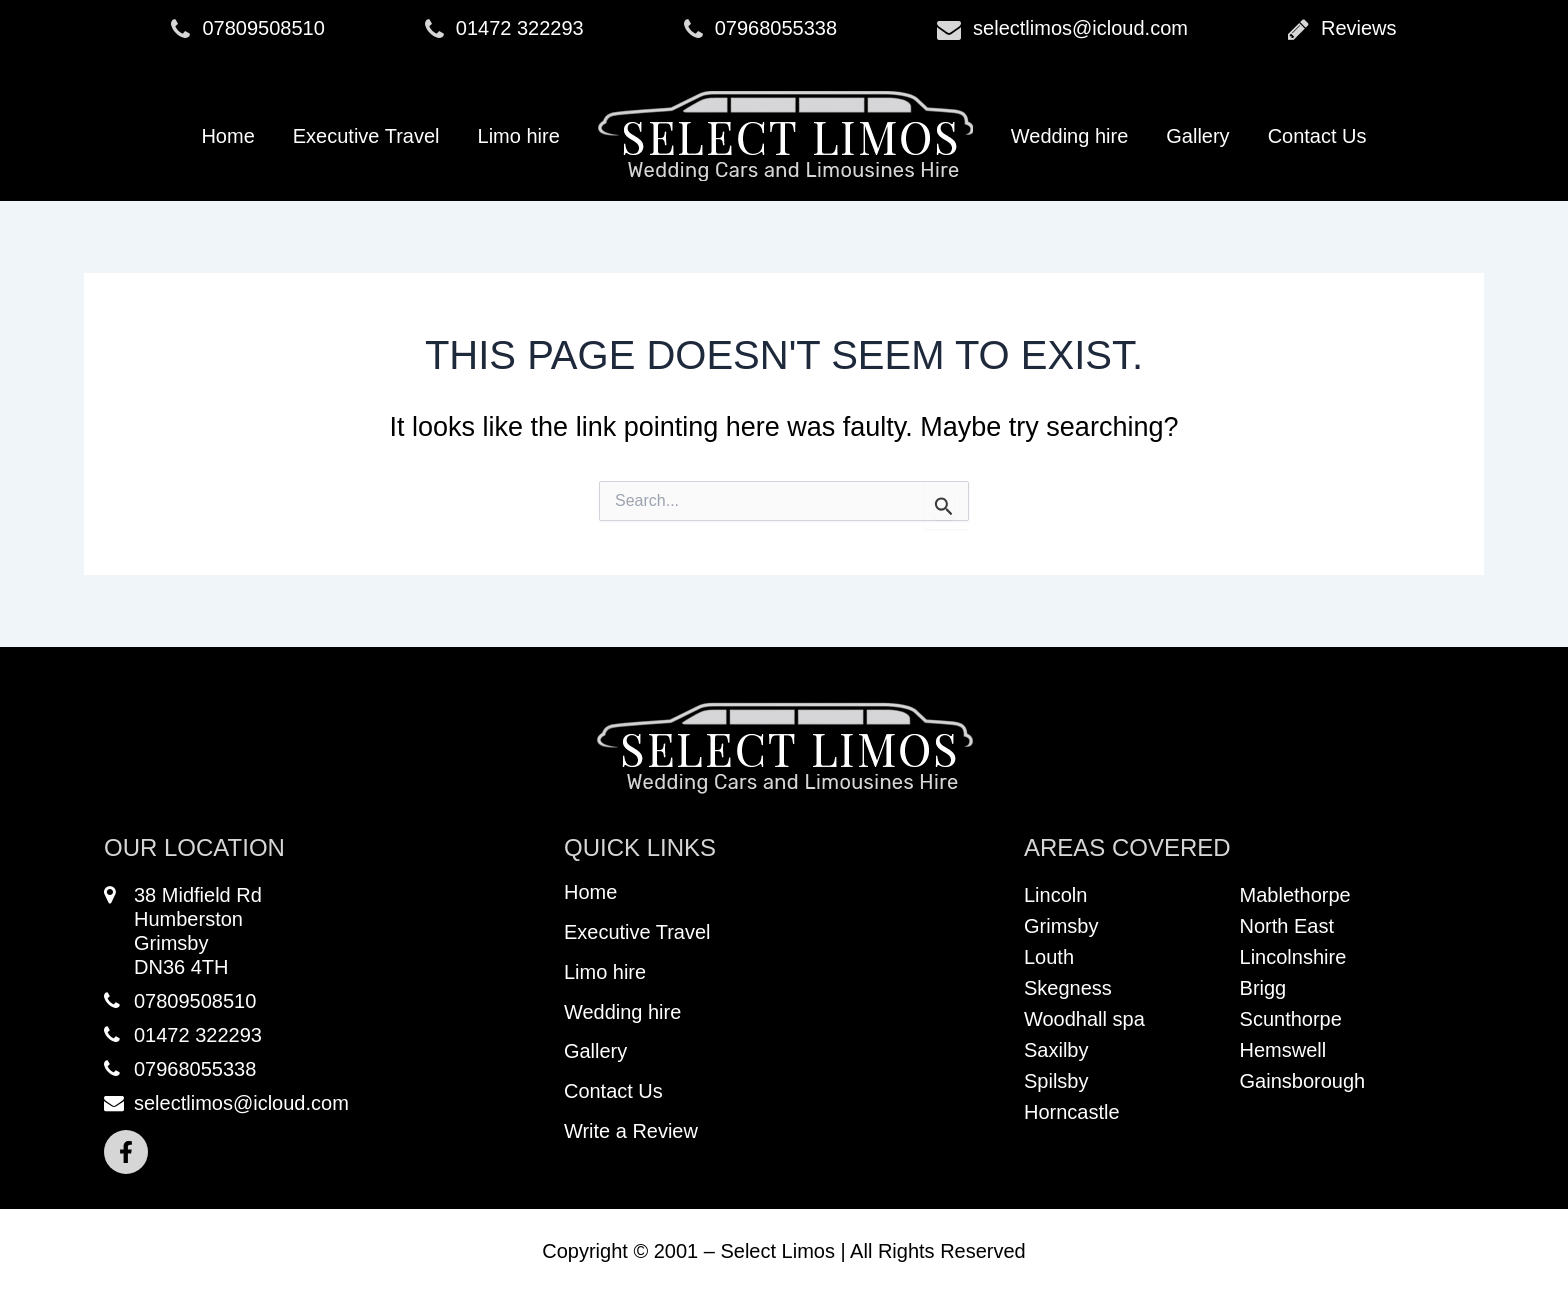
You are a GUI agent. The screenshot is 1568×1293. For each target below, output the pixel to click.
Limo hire (519, 136)
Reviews (1342, 29)
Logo (785, 136)
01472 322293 (504, 29)
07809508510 (247, 29)
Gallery (1197, 136)
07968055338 (760, 29)
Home (227, 136)
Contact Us (1317, 136)
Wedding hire (1069, 136)
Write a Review (631, 1133)
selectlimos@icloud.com (1062, 29)
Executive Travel (366, 136)
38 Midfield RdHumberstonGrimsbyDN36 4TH (183, 931)
